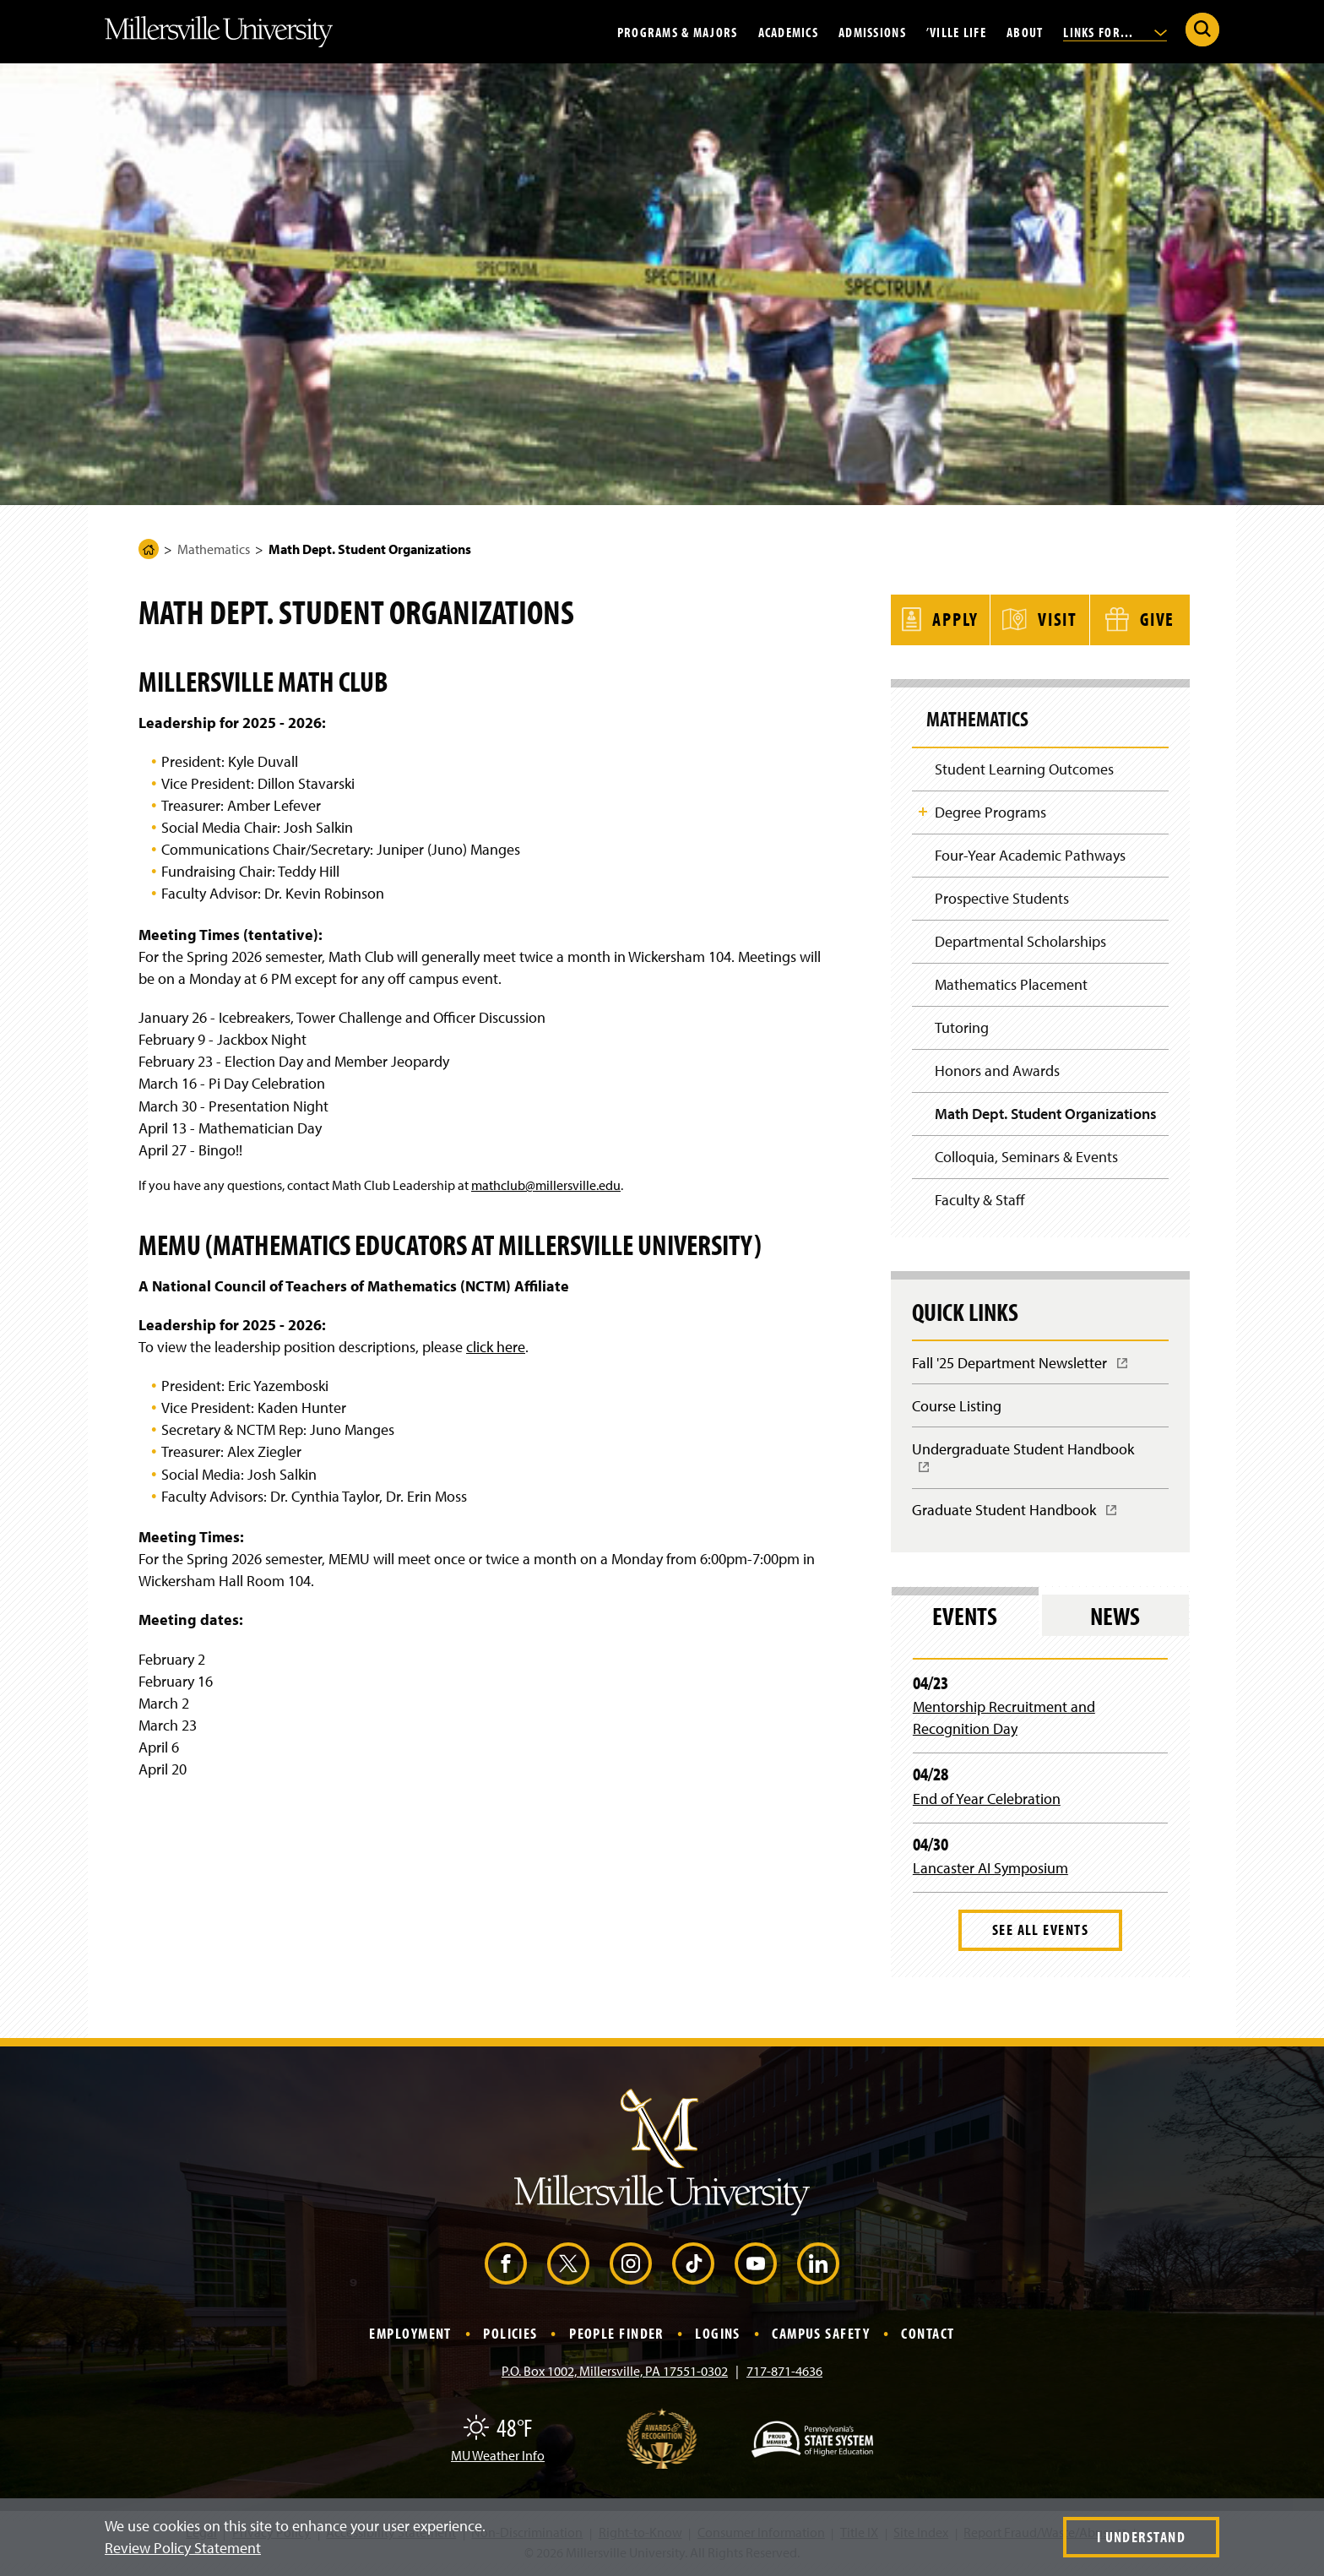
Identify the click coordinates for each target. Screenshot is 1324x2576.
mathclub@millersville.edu (546, 1185)
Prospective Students (1002, 896)
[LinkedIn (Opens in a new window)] (818, 2266)
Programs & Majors (677, 31)
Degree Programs (990, 809)
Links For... (1115, 31)
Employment (410, 2335)
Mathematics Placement (1011, 983)
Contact (927, 2335)
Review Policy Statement (183, 2547)
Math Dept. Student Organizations (1046, 1113)
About (1025, 31)
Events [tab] (964, 1618)
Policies (510, 2335)
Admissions (872, 31)
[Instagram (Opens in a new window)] (631, 2266)
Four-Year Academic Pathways (1030, 853)
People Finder (616, 2335)
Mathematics (213, 549)
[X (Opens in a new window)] (568, 2266)
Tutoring (962, 1026)
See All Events (1040, 1932)
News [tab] (1115, 1618)
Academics (788, 31)
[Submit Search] (1202, 29)
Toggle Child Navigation (923, 809)
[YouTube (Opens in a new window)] (756, 2266)
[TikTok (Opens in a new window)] (693, 2266)
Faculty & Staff (980, 1200)
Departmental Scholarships (1020, 940)
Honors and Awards (997, 1070)
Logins (718, 2335)
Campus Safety (821, 2335)
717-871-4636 (784, 2373)
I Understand (1141, 2536)
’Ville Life (956, 31)
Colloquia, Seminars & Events (1026, 1156)
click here (495, 1346)
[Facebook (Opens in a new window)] (506, 2266)
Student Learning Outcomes (1024, 766)
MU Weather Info (498, 2458)
